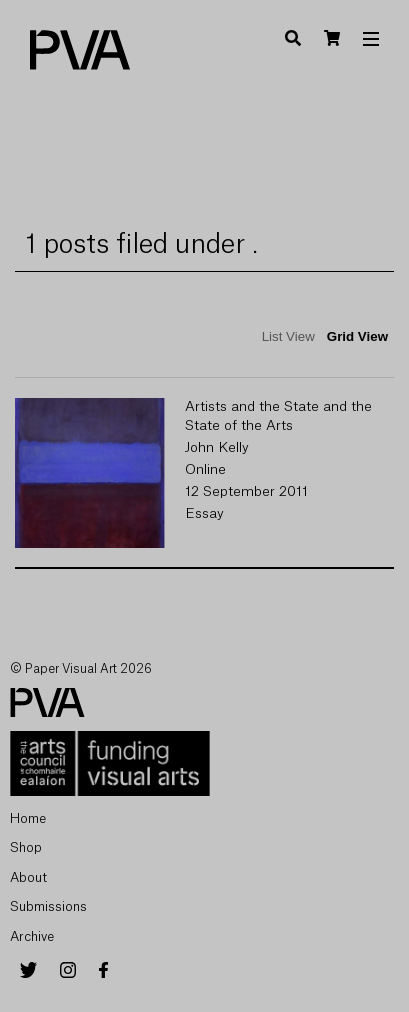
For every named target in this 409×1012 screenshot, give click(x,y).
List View (288, 336)
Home (28, 818)
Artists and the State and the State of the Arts (278, 416)
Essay (204, 514)
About (28, 877)
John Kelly (217, 448)
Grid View (357, 336)
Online (205, 470)
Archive (32, 936)
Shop (26, 847)
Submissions (48, 906)
